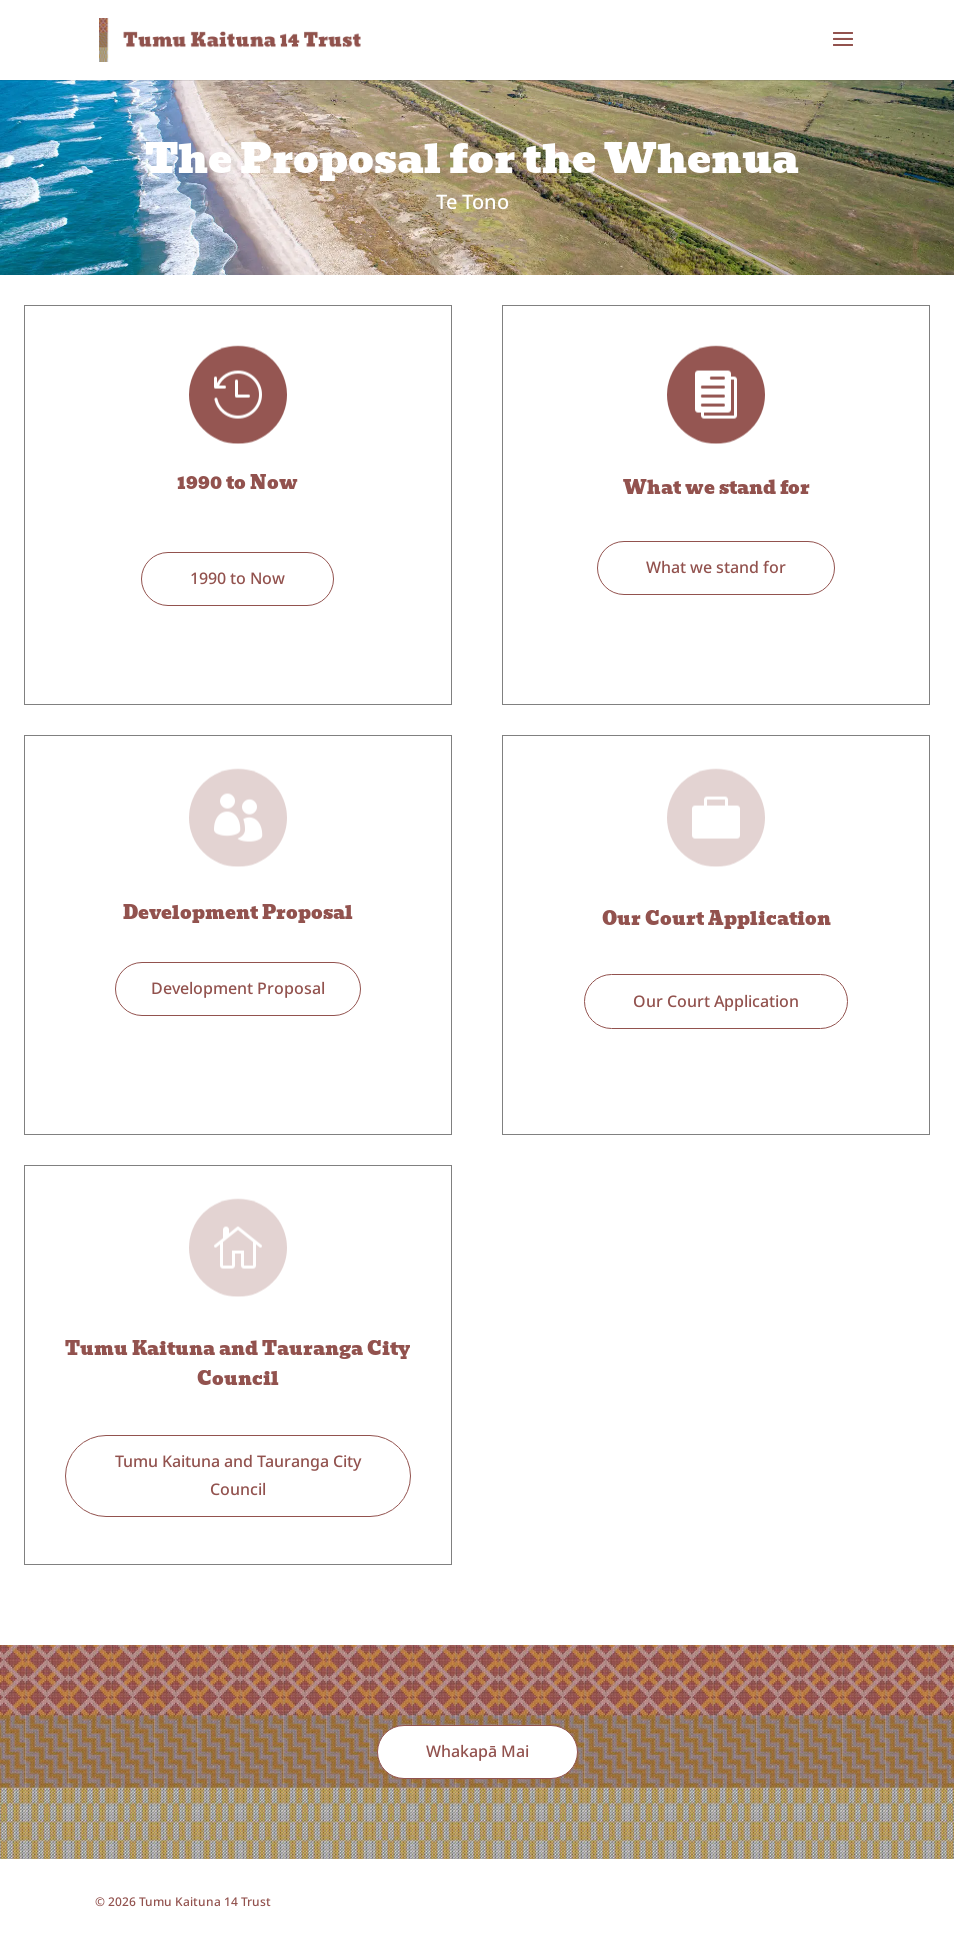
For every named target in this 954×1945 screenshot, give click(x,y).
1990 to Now (237, 482)
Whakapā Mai (477, 1751)
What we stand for (716, 487)
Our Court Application (716, 918)
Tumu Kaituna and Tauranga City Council (237, 1364)
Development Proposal (238, 912)
